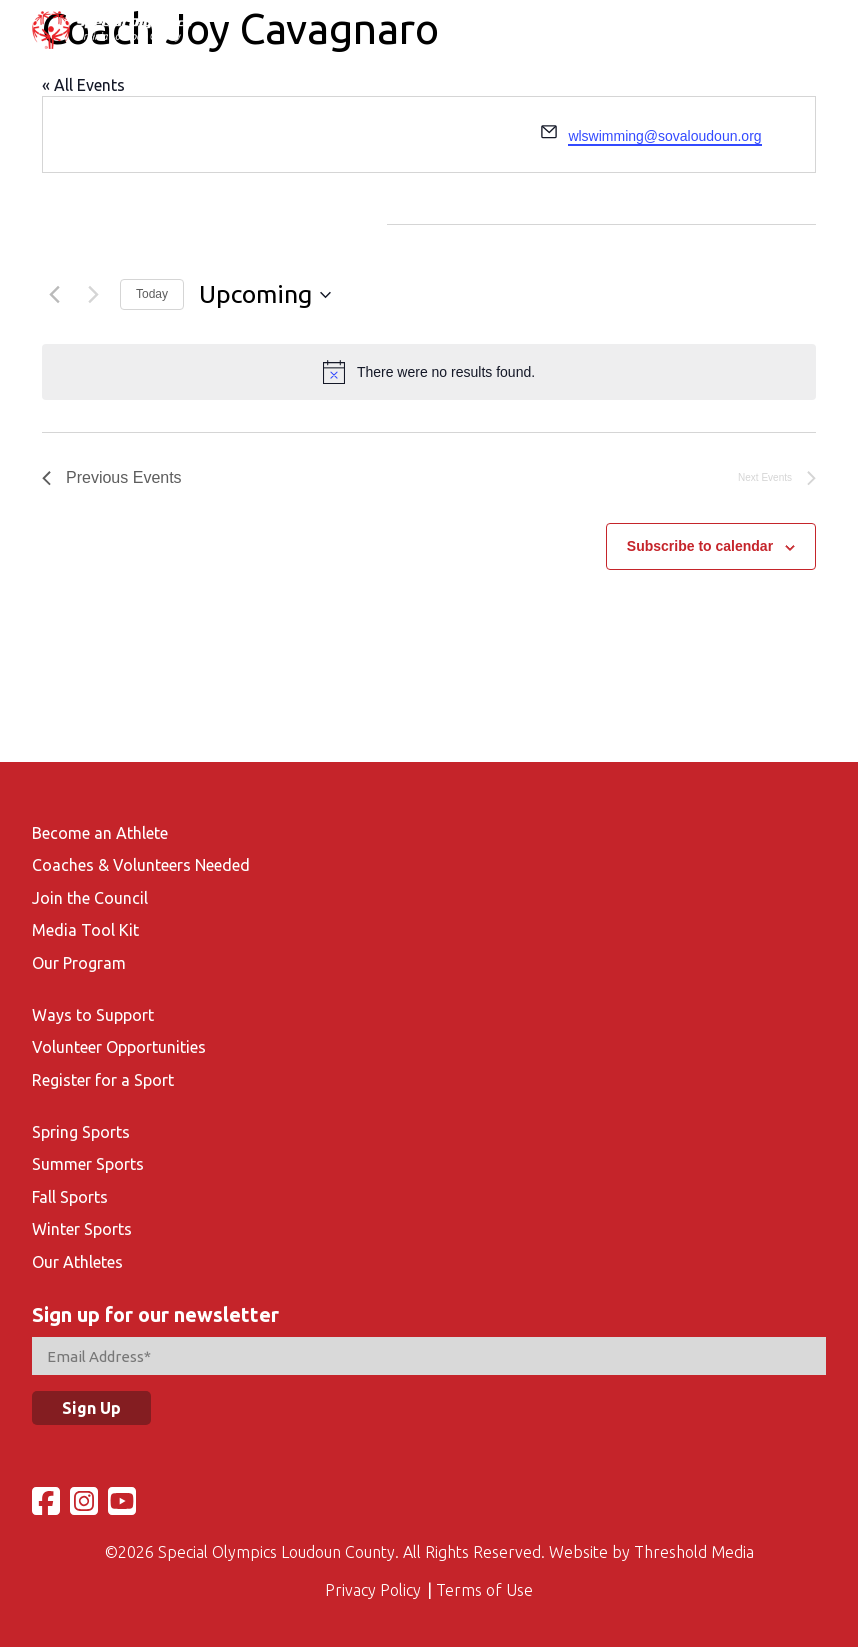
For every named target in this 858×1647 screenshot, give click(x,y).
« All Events (83, 85)
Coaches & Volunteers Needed (141, 865)
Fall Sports (70, 1197)
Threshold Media (694, 1552)
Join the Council (90, 898)
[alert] (429, 372)
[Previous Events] (54, 295)
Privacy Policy (373, 1590)
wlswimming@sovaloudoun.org (664, 136)
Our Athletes (77, 1262)
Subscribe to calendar (700, 546)
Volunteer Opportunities (119, 1047)
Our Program (79, 963)
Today (152, 294)
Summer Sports (88, 1164)
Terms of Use (484, 1590)
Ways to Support (93, 1015)
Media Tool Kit (85, 930)
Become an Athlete (100, 833)
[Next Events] (93, 295)
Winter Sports (82, 1229)
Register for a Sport (103, 1080)
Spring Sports (81, 1132)
